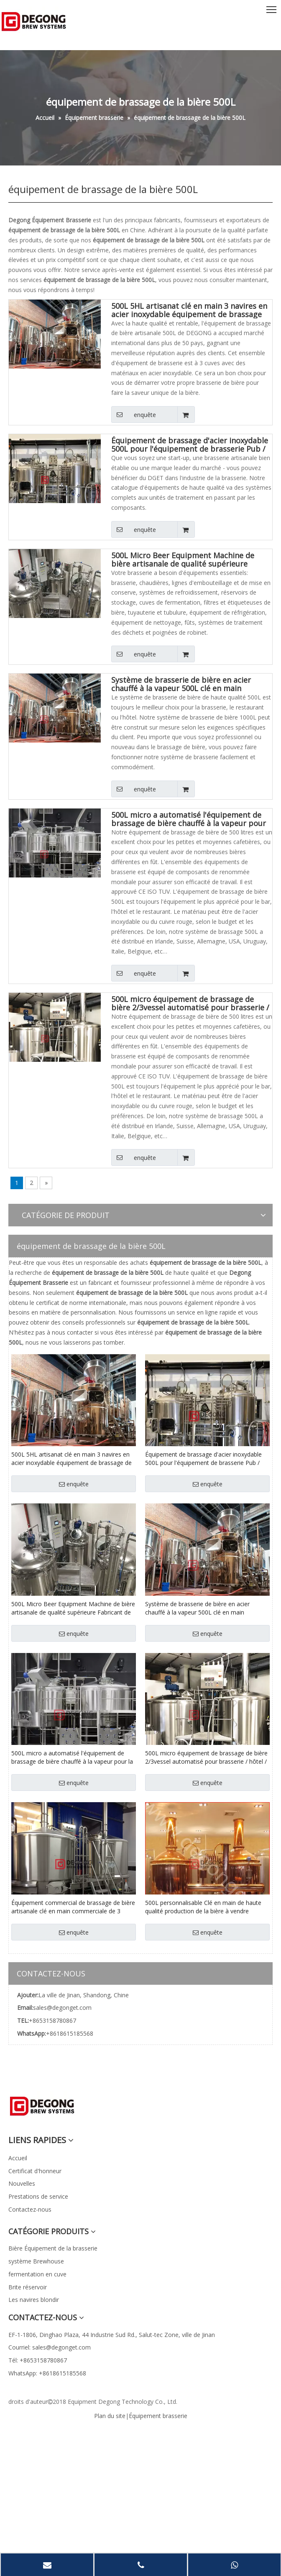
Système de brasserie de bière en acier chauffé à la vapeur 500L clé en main (181, 684)
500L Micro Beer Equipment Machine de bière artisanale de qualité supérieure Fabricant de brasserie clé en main (182, 559)
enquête (133, 414)
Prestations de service (38, 2196)
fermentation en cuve (37, 2274)
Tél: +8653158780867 (37, 2360)
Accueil (17, 2158)
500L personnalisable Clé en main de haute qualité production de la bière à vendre (203, 1907)
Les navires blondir (33, 2300)
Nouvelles (21, 2183)
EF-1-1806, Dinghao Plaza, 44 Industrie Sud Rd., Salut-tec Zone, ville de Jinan (111, 2335)
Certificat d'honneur (34, 2171)
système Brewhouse (36, 2261)
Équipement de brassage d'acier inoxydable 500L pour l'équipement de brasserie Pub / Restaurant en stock (189, 444)
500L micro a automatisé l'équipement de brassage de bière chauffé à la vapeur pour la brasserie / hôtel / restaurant (188, 819)
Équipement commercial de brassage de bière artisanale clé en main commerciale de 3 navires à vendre (73, 1907)
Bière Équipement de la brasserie (52, 2248)
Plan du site (109, 2416)
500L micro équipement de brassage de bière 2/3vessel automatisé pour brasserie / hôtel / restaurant (190, 1003)
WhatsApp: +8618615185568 (47, 2373)
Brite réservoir (27, 2287)
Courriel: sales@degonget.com (49, 2347)
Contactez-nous (29, 2209)
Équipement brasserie (158, 2416)
